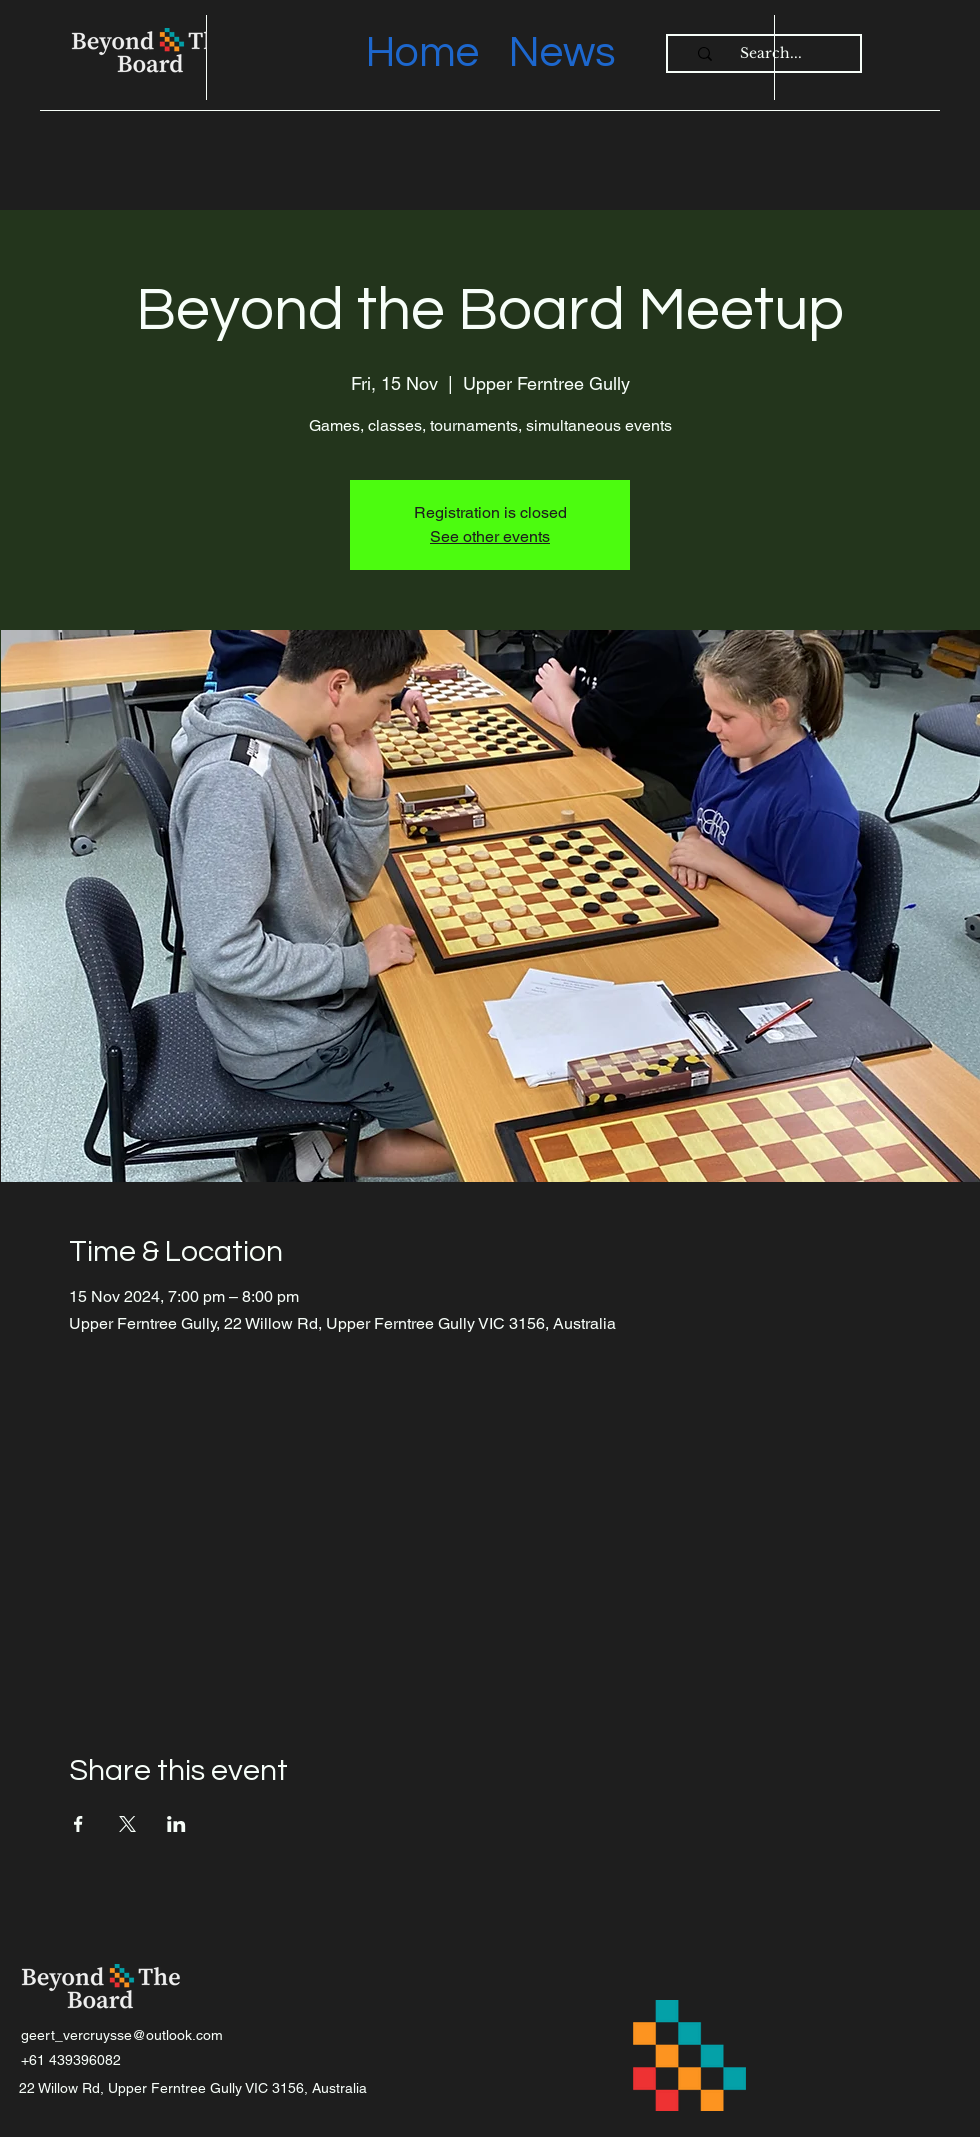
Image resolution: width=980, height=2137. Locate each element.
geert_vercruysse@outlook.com (122, 2035)
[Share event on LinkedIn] (176, 1824)
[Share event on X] (127, 1824)
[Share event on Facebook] (78, 1824)
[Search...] (771, 54)
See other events (490, 536)
